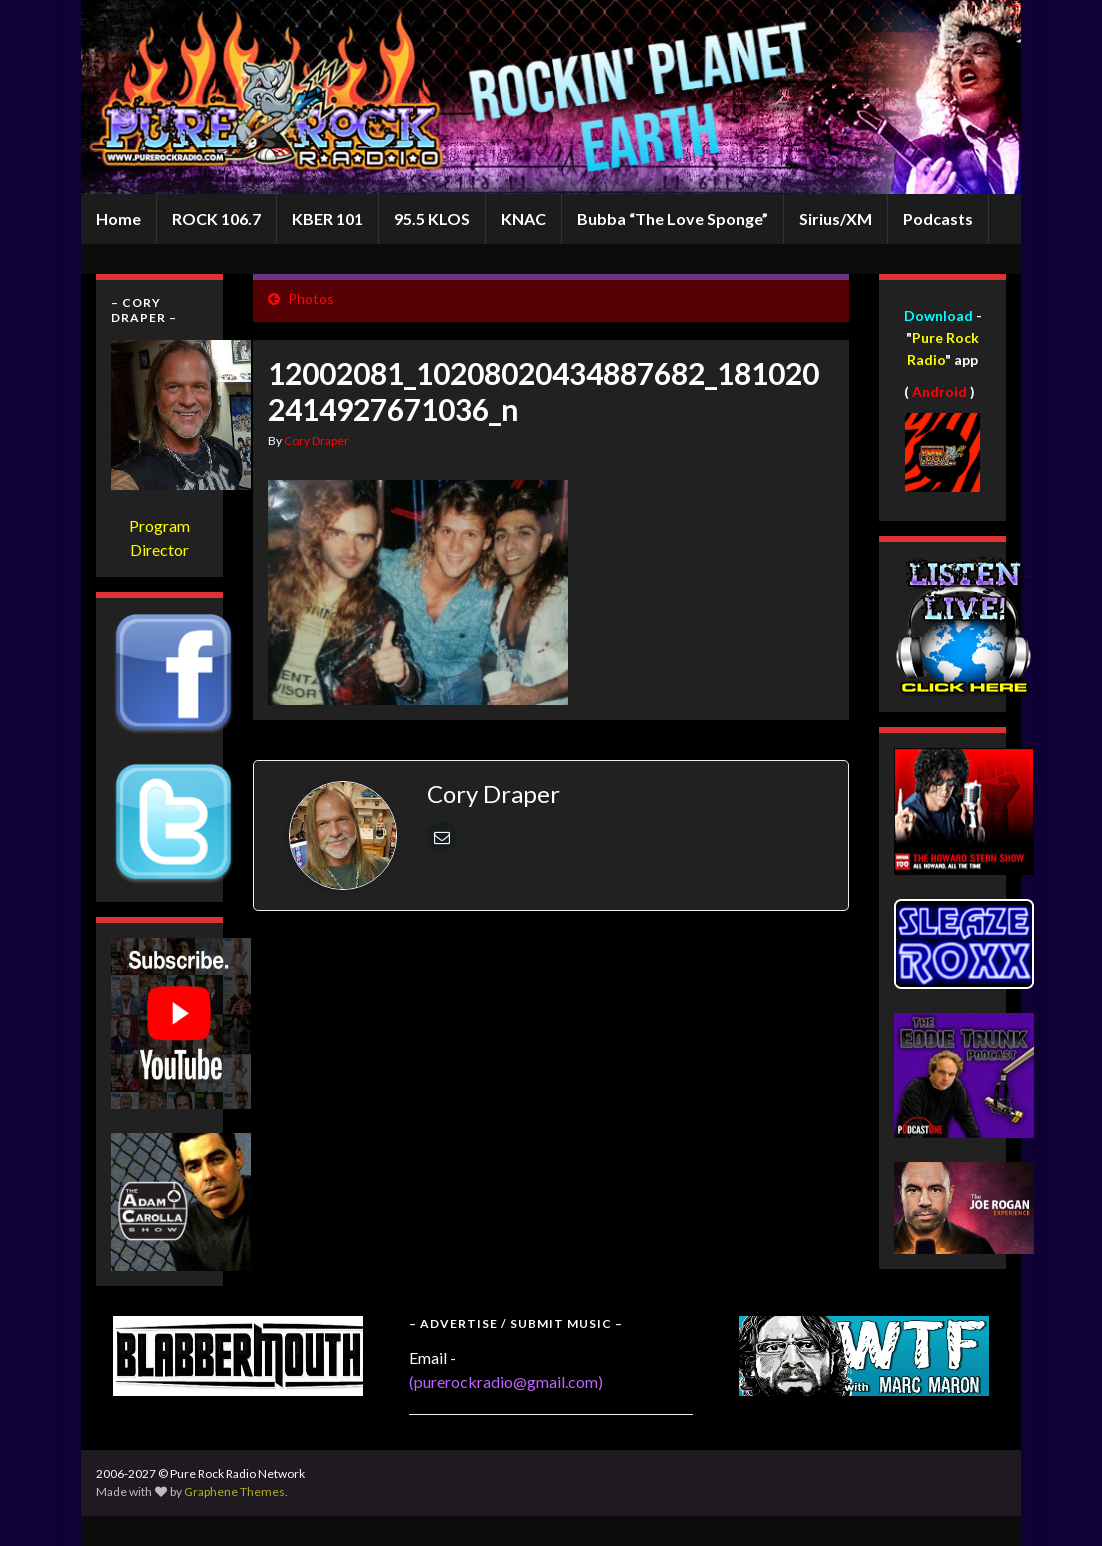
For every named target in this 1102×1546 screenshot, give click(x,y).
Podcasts (938, 218)
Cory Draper (316, 440)
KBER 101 (327, 218)
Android (939, 391)
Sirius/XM (835, 218)
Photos (311, 298)
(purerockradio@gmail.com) (506, 1381)
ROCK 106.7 (216, 218)
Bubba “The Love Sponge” (672, 218)
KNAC (523, 218)
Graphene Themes (234, 1491)
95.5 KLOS (432, 218)
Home (118, 218)
